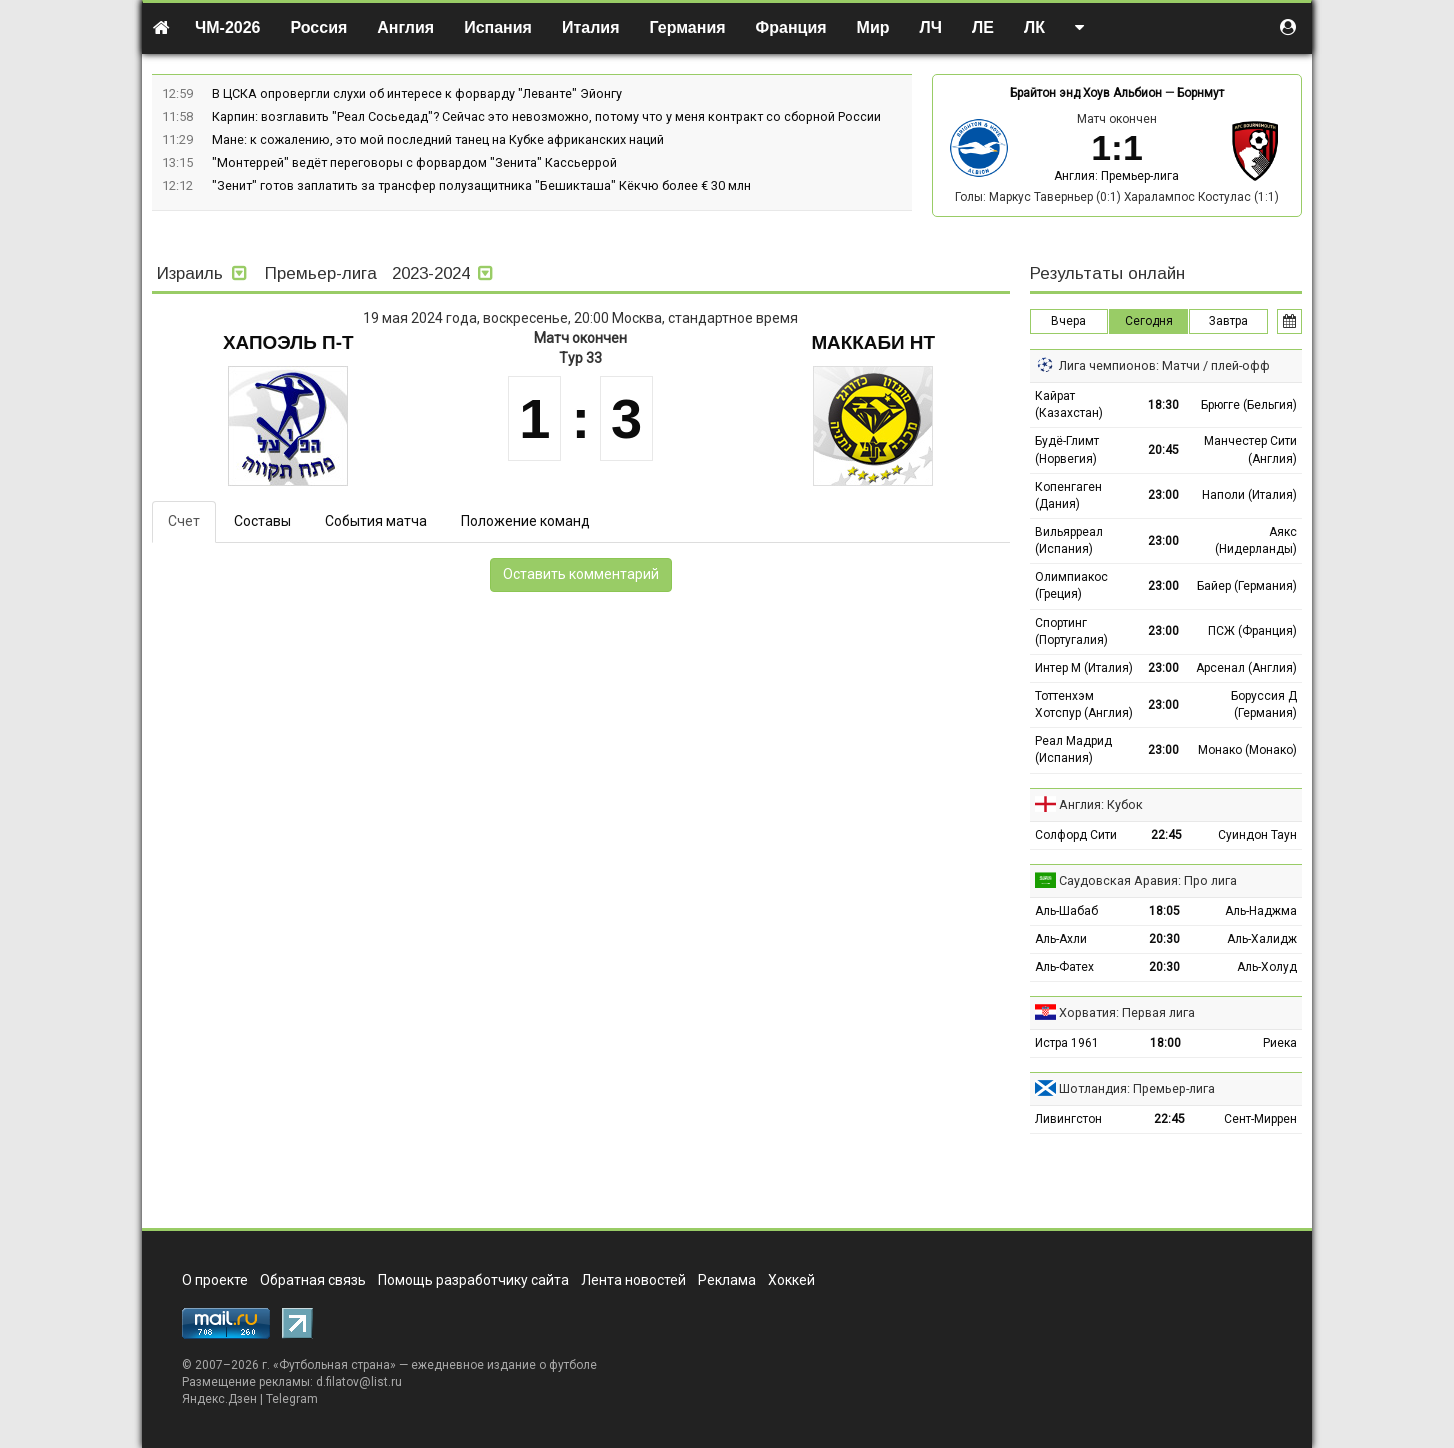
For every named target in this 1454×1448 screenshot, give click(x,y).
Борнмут (1200, 93)
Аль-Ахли (1061, 939)
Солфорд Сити (1076, 835)
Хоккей (791, 1280)
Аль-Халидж (1262, 939)
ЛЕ (983, 27)
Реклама (727, 1280)
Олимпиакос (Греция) (1071, 585)
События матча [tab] (376, 521)
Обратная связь (313, 1280)
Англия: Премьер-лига (1116, 176)
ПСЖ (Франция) (1252, 631)
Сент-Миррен (1260, 1119)
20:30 (1164, 939)
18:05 (1164, 911)
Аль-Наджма (1261, 911)
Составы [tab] (262, 521)
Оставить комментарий (581, 574)
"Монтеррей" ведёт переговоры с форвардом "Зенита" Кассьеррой (414, 162)
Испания (498, 27)
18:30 (1163, 405)
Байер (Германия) (1247, 586)
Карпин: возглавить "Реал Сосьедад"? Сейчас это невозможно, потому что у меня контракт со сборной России (546, 116)
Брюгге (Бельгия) (1249, 405)
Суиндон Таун (1257, 835)
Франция (791, 27)
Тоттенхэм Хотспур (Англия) (1084, 704)
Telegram (292, 1399)
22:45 (1166, 835)
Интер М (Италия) (1084, 668)
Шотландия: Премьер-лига (1137, 1088)
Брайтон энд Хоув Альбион (1086, 93)
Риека (1280, 1043)
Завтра (1228, 321)
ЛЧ (931, 27)
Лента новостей (633, 1280)
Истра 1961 (1067, 1043)
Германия (688, 27)
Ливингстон (1068, 1119)
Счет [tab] (184, 521)
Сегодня (1149, 321)
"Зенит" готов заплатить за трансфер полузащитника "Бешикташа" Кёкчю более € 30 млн (481, 185)
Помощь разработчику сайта (473, 1280)
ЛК (1034, 27)
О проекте (215, 1280)
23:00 (1163, 495)
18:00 (1165, 1043)
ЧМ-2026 (228, 27)
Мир (873, 27)
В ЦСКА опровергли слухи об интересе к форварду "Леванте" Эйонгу (417, 93)
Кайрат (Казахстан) (1069, 404)
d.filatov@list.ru (359, 1382)
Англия (405, 27)
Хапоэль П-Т (288, 342)
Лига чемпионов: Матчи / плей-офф (1164, 365)
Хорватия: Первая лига (1127, 1012)
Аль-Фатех (1064, 967)
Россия (319, 27)
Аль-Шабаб (1066, 911)
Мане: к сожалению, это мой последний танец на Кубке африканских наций (438, 139)
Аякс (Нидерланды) (1256, 540)
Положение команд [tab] (525, 521)
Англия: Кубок (1101, 804)
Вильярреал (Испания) (1069, 540)
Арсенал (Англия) (1246, 668)
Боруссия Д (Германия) (1264, 704)
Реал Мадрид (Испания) (1073, 749)
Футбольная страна (334, 1365)
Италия (591, 27)
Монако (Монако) (1247, 750)
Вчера (1068, 321)
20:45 (1163, 450)
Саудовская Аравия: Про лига (1148, 880)
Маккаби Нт (873, 342)
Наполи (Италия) (1249, 495)
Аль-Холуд (1267, 967)
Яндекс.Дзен (219, 1399)
